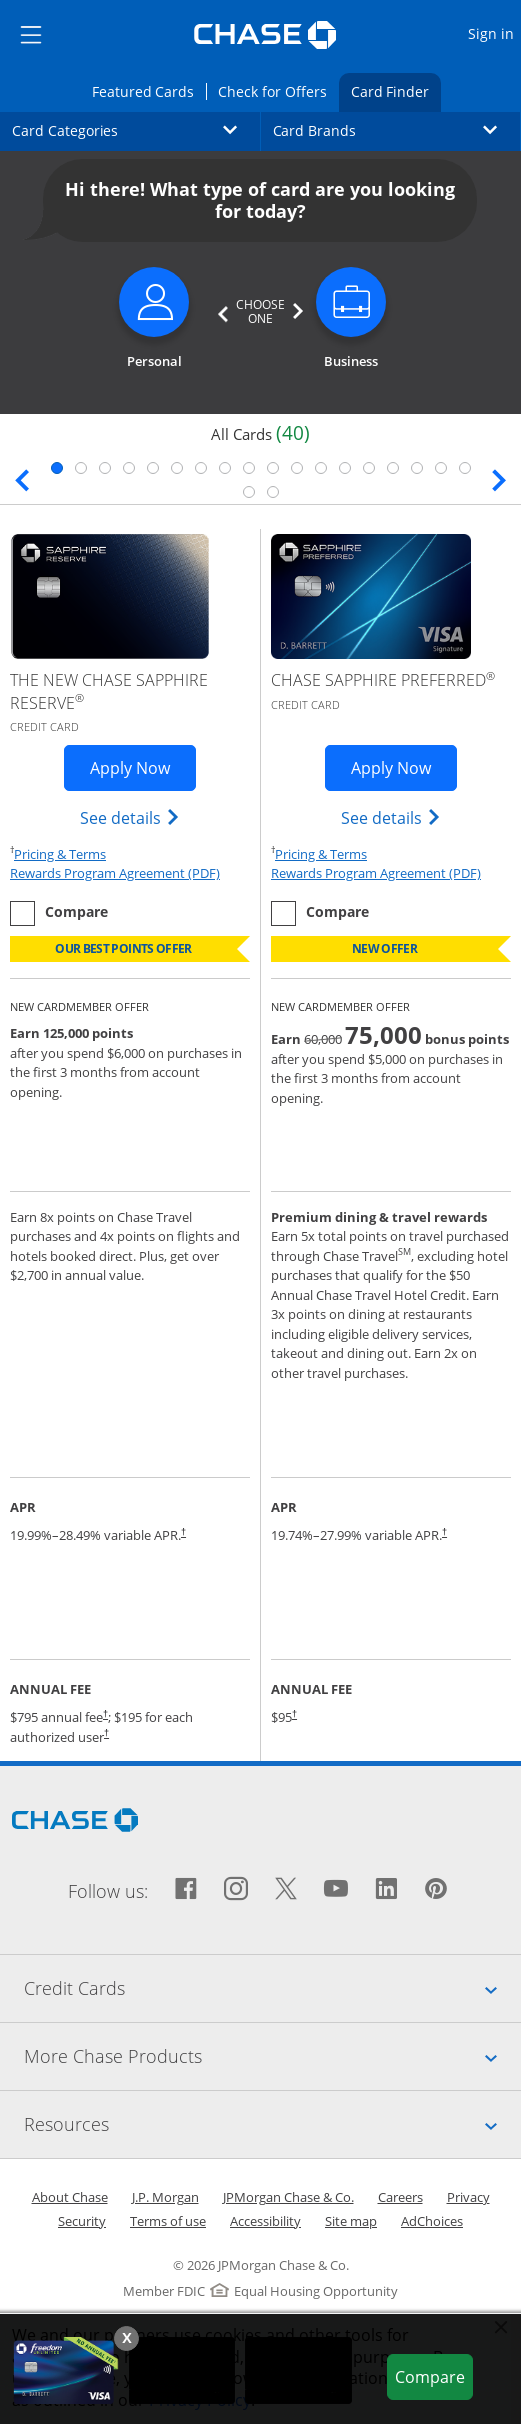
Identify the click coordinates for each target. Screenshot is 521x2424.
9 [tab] (249, 468)
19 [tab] (249, 492)
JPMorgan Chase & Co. (288, 2197)
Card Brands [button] (397, 130)
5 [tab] (153, 468)
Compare (433, 2376)
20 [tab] (273, 492)
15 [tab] (393, 468)
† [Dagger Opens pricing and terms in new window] (183, 1532)
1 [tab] (57, 468)
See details (130, 817)
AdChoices (432, 2221)
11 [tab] (297, 468)
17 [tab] (441, 468)
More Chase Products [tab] (272, 2056)
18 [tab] (465, 468)
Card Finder (396, 90)
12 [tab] (321, 468)
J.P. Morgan (165, 2197)
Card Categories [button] (136, 130)
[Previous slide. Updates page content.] (22, 477)
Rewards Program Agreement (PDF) (115, 873)
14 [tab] (369, 468)
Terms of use (168, 2221)
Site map (351, 2221)
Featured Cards (149, 90)
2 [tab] (81, 468)
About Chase (70, 2197)
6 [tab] (177, 468)
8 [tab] (225, 468)
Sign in (493, 32)
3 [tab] (105, 468)
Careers (400, 2197)
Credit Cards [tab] (272, 1988)
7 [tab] (201, 468)
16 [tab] (417, 468)
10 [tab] (273, 468)
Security (82, 2221)
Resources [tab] (272, 2124)
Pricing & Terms (60, 854)
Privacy (468, 2197)
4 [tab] (129, 468)
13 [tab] (345, 468)
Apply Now (143, 767)
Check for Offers (278, 90)
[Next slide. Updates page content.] (499, 477)
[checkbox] (59, 913)
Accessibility (265, 2221)
